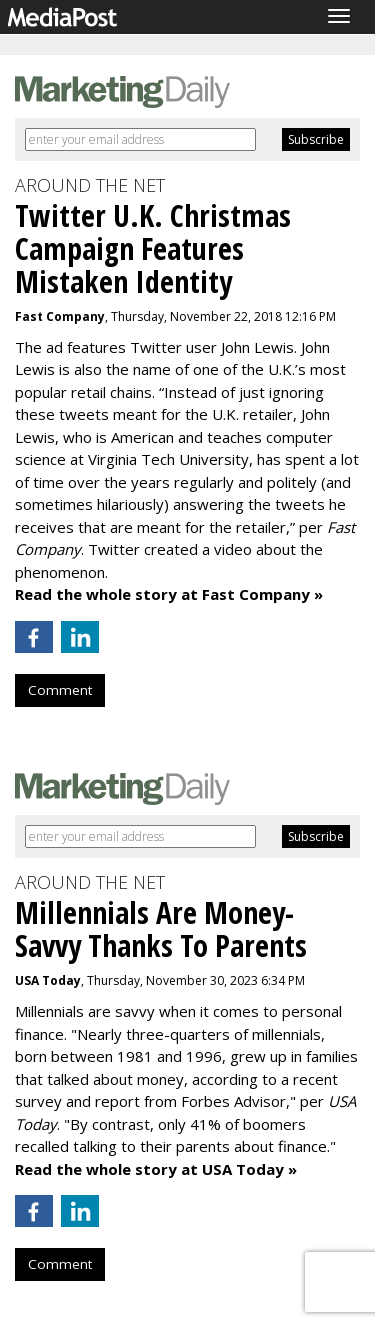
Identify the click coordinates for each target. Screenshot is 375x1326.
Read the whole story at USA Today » (156, 1169)
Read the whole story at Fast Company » (169, 594)
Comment (60, 690)
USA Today (48, 980)
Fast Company (60, 316)
